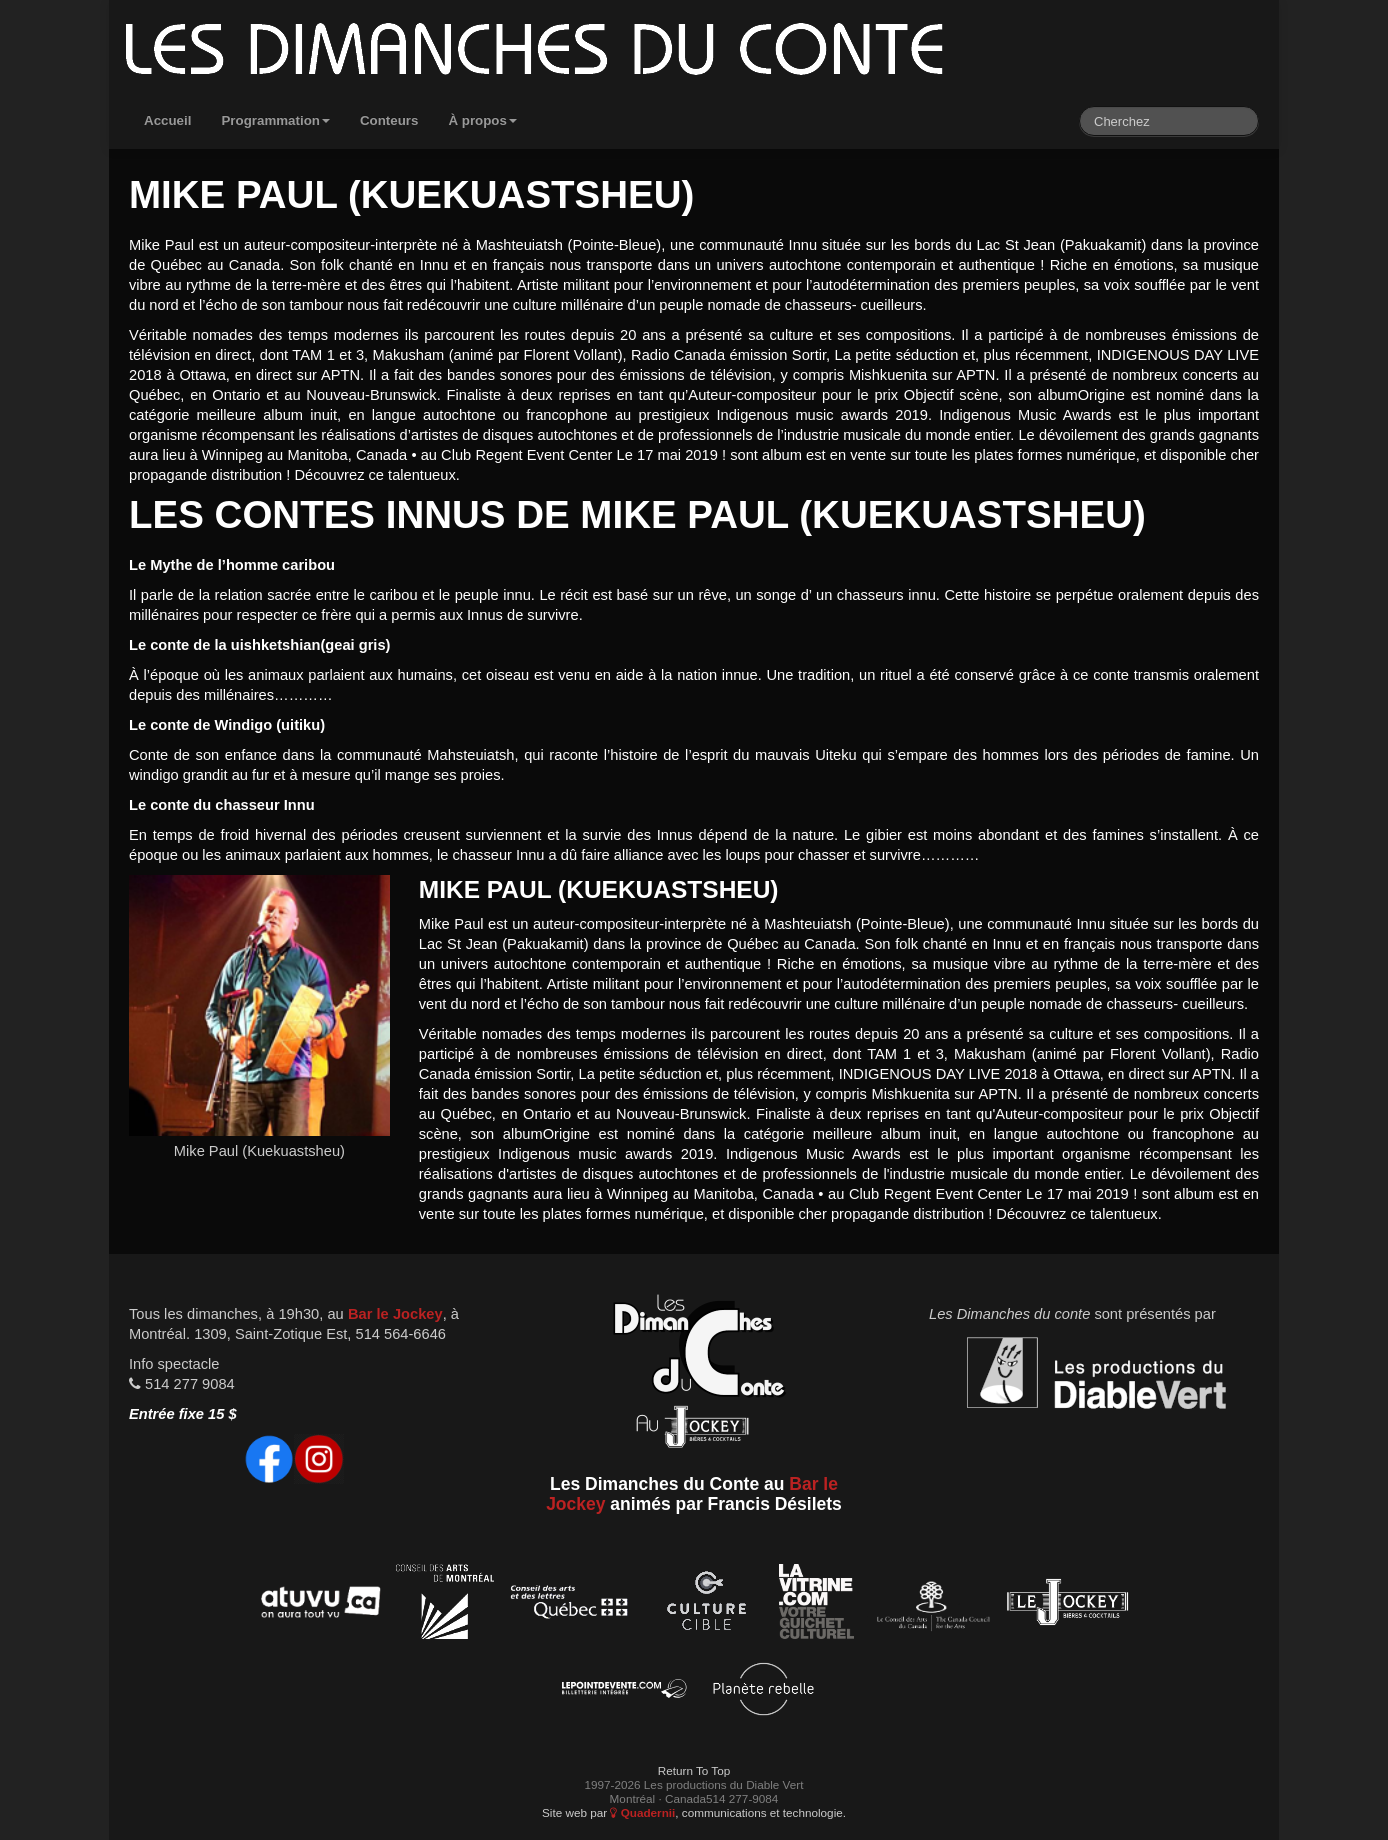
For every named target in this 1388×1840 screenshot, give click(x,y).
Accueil (167, 120)
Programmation (275, 120)
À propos (482, 120)
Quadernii (642, 1812)
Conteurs (389, 120)
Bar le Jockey (395, 1314)
